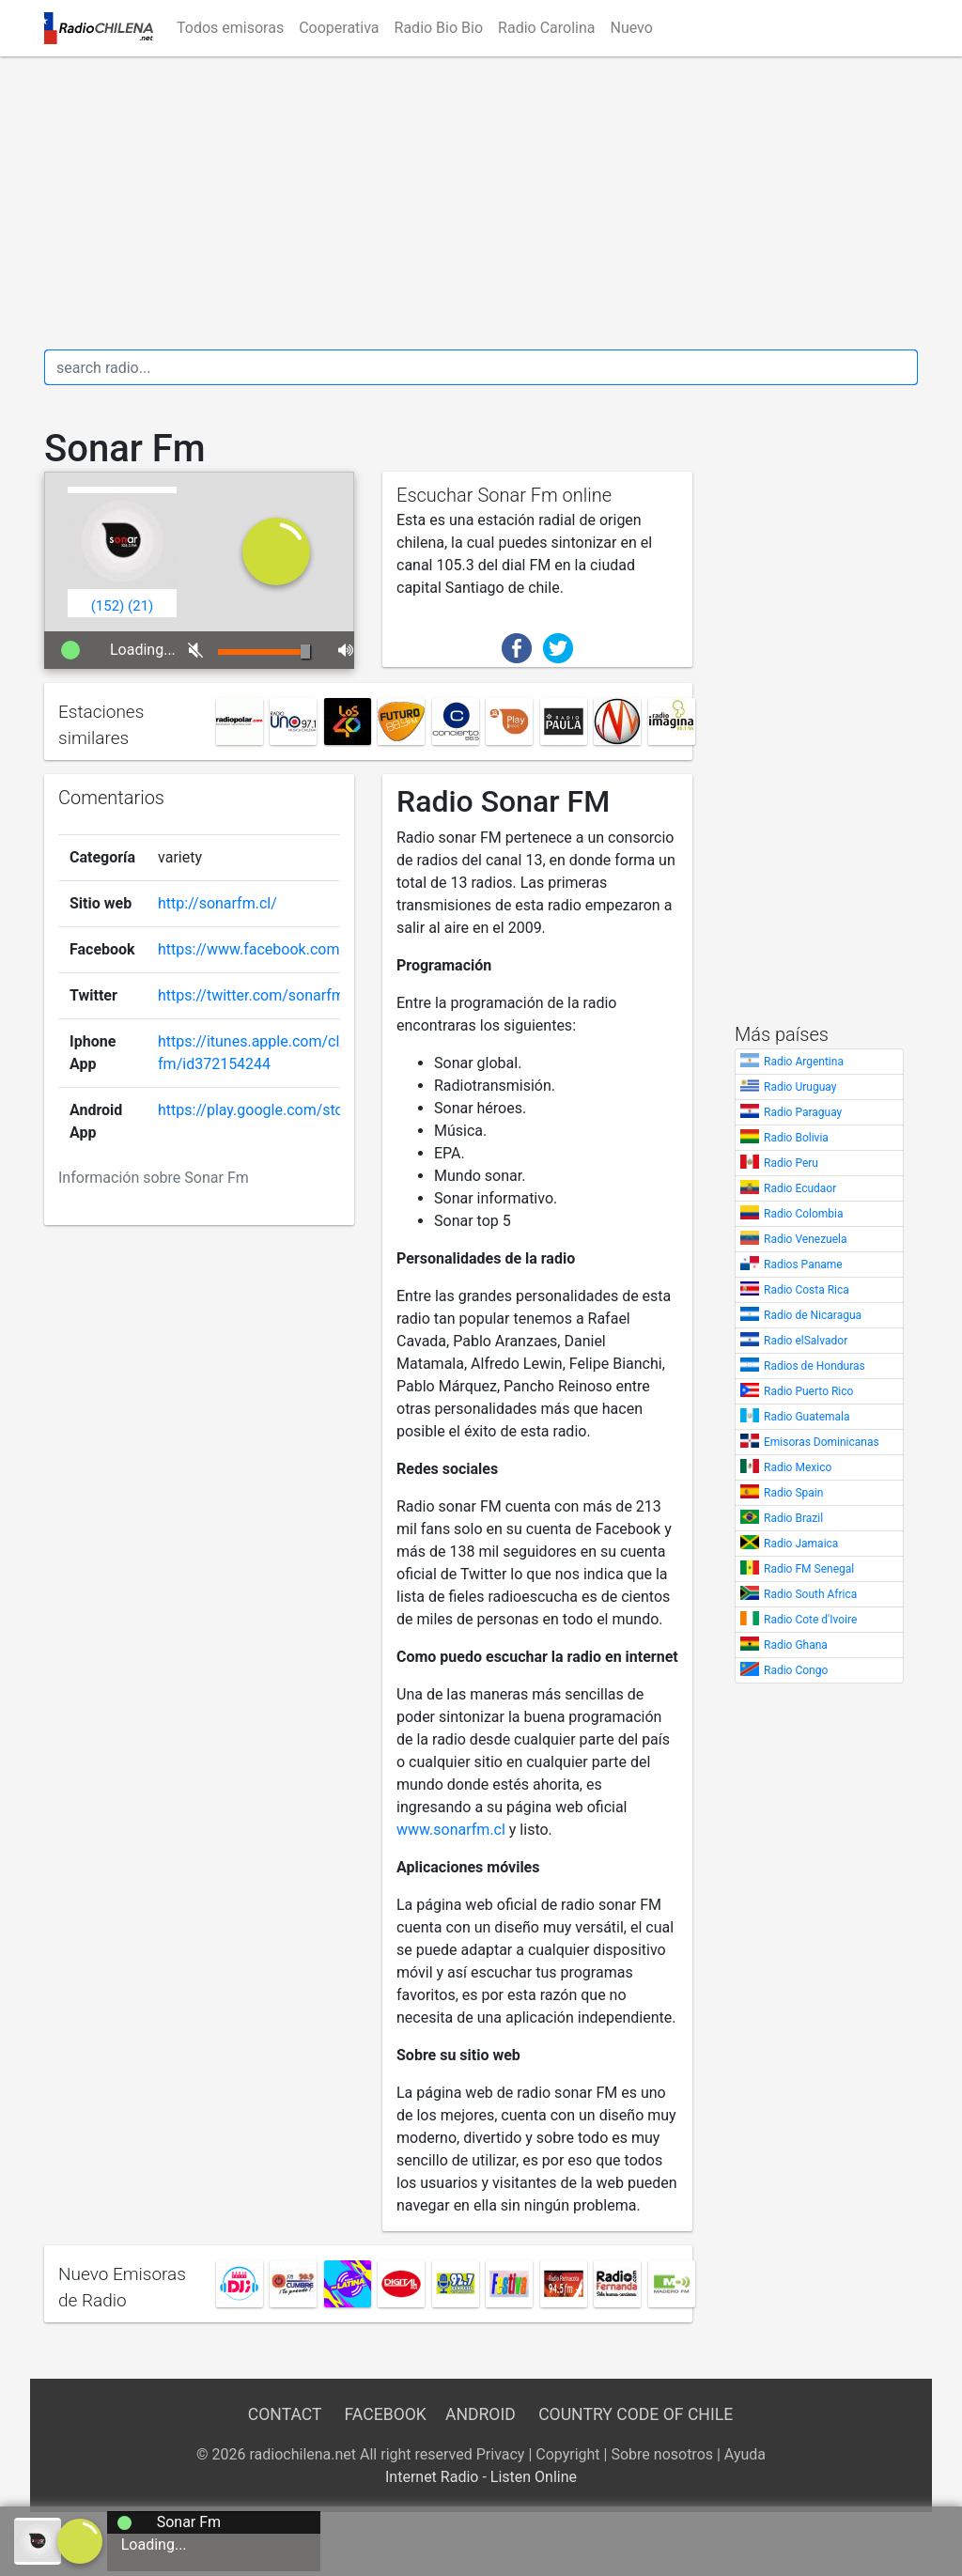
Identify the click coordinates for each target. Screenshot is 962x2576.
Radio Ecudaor (800, 1188)
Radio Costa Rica (806, 1289)
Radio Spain (793, 1492)
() (108, 605)
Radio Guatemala (807, 1416)
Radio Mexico (797, 1467)
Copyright (567, 2454)
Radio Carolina (546, 28)
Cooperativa (339, 28)
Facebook (386, 2414)
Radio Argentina (804, 1061)
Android (480, 2414)
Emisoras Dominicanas (821, 1442)
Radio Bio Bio (439, 28)
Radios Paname (803, 1264)
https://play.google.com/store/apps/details (302, 1110)
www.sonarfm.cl (450, 1830)
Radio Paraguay (803, 1112)
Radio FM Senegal (809, 1568)
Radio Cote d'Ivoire (810, 1619)
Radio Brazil (793, 1518)
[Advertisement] (481, 202)
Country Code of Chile (635, 2414)
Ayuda (745, 2454)
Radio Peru (791, 1163)
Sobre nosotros (662, 2454)
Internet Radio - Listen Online (481, 2477)
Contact (284, 2414)
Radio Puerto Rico (808, 1391)
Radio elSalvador (805, 1340)
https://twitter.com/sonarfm (251, 995)
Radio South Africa (810, 1594)
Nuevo (631, 28)
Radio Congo (796, 1670)
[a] (79, 2540)
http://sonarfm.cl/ (217, 903)
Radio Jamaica (801, 1543)
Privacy (500, 2454)
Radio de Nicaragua (812, 1315)
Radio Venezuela (805, 1239)
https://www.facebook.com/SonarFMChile (299, 949)
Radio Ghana (796, 1645)
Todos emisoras (230, 28)
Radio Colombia (804, 1213)
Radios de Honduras (814, 1366)
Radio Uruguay (800, 1087)
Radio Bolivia (796, 1137)
